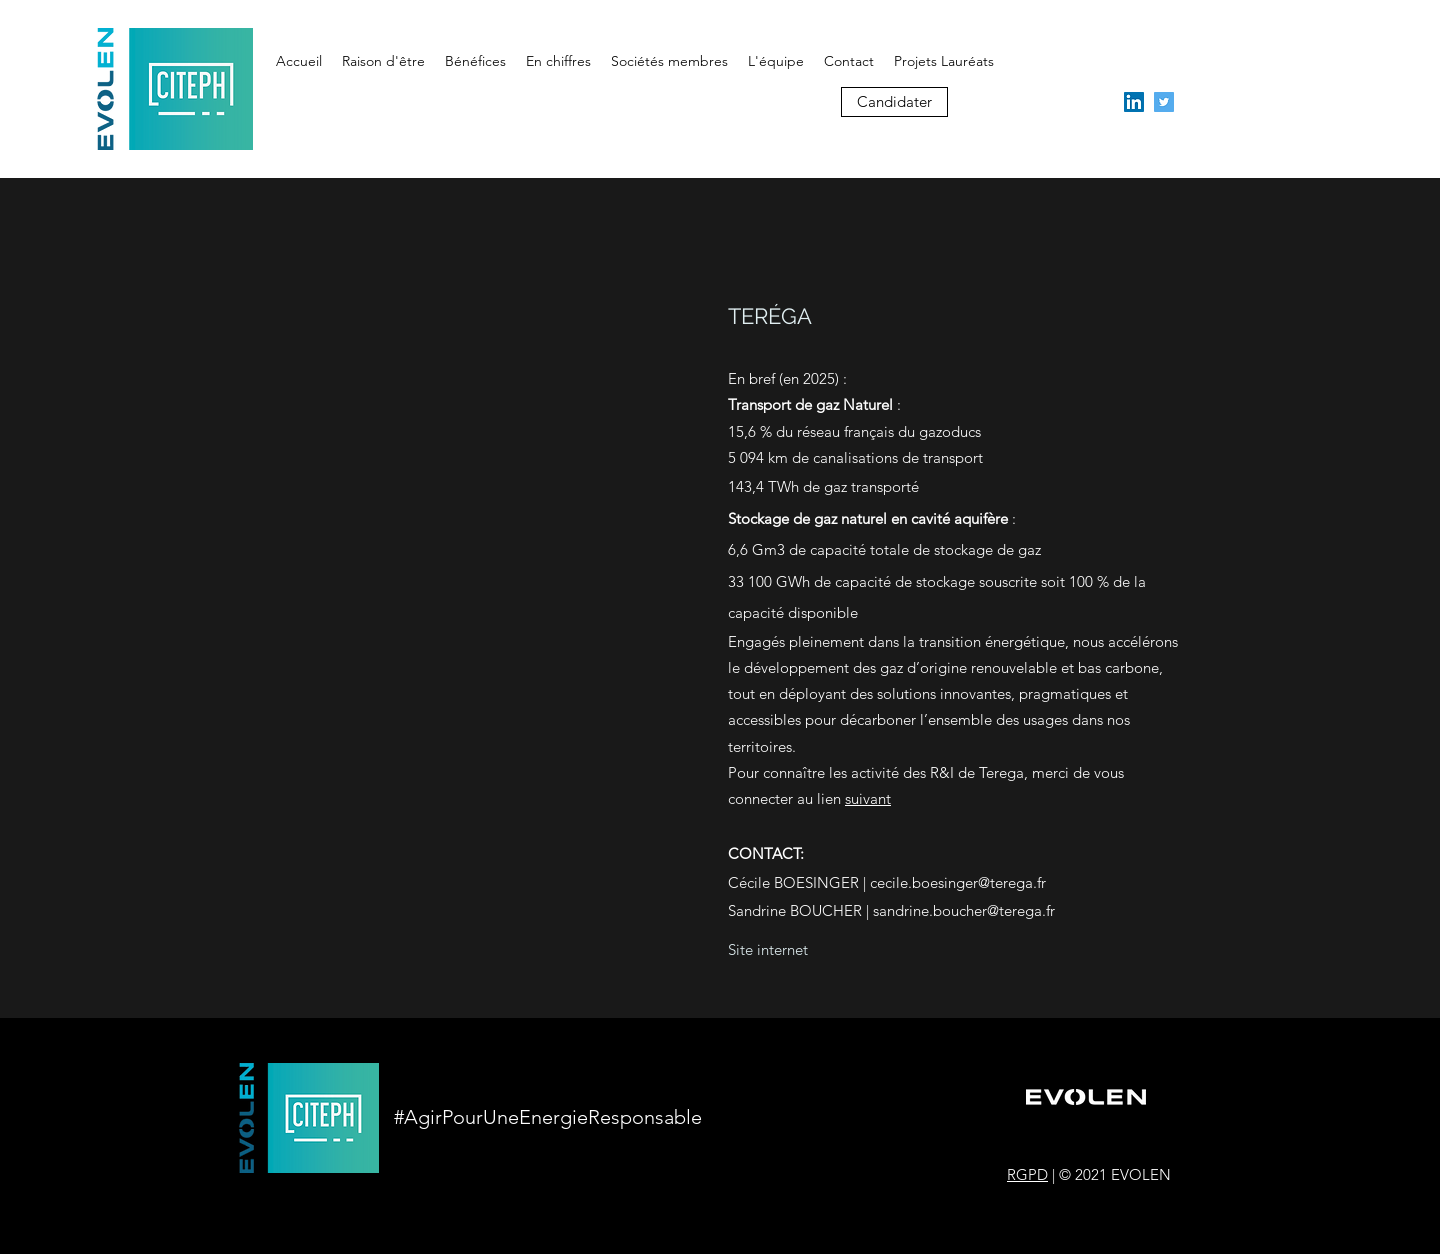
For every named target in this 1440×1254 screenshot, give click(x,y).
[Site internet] (768, 950)
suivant (868, 798)
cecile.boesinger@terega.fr (958, 882)
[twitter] (1164, 102)
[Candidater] (894, 102)
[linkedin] (1134, 102)
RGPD (1027, 1174)
